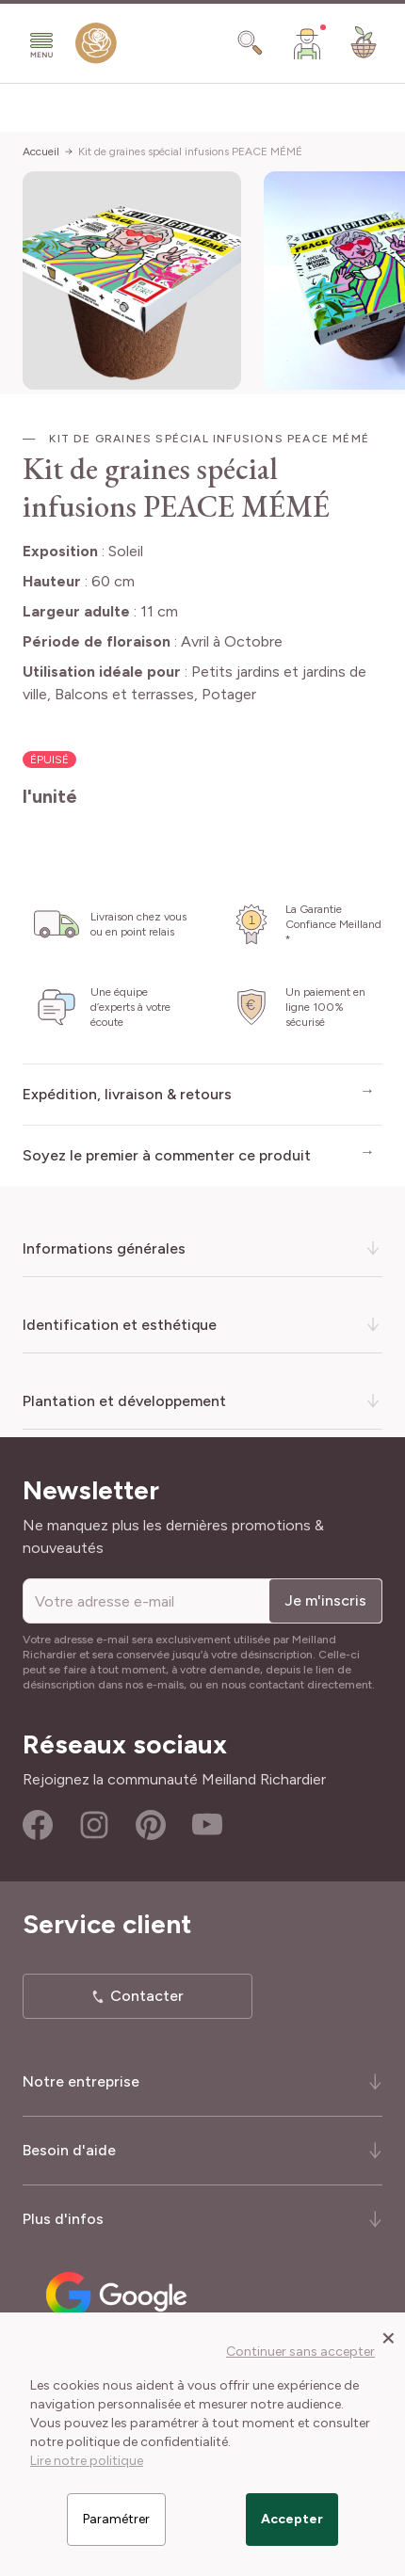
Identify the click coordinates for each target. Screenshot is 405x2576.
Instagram (94, 1825)
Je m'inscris (325, 1600)
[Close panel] (388, 2337)
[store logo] (96, 47)
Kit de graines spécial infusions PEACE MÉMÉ (190, 151)
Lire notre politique (86, 2461)
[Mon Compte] (307, 43)
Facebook (38, 1825)
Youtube (207, 1825)
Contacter (147, 1996)
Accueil (41, 151)
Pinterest (151, 1825)
